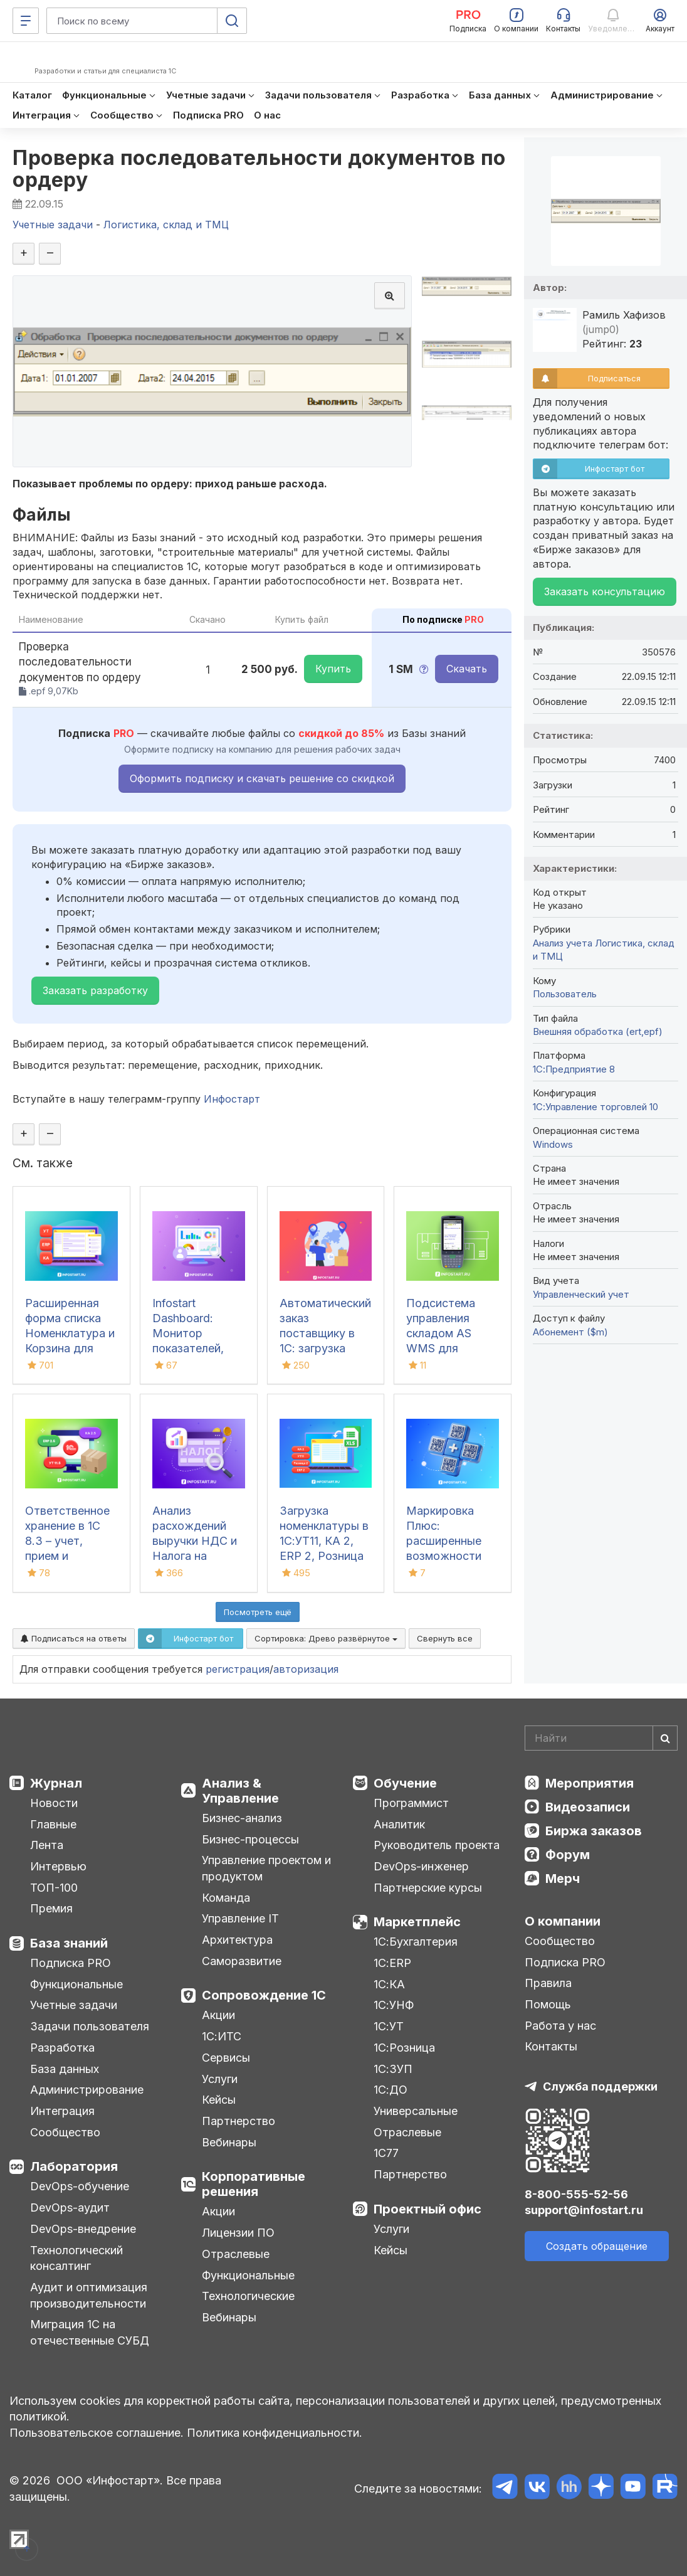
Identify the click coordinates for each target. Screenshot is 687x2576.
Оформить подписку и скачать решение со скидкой (262, 778)
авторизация (305, 1669)
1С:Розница (404, 2047)
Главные (53, 1824)
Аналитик (399, 1824)
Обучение (405, 1783)
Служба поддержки (600, 2086)
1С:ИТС (221, 2036)
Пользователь (565, 994)
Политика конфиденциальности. (274, 2432)
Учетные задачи (73, 2005)
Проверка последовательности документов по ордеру (259, 169)
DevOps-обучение (79, 2186)
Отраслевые (236, 2254)
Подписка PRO (70, 1962)
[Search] (601, 1738)
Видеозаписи (587, 1807)
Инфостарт (232, 1099)
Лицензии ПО (238, 2232)
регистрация (238, 1669)
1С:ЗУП (393, 2068)
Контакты (551, 2046)
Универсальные (416, 2111)
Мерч (562, 1878)
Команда (226, 1897)
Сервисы (226, 2057)
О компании (562, 1921)
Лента (46, 1845)
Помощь (548, 2004)
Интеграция (62, 2111)
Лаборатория (74, 2166)
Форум (567, 1854)
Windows (553, 1144)
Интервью (58, 1866)
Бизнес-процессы (250, 1839)
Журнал (56, 1783)
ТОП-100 (54, 1887)
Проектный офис (427, 2209)
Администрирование (87, 2089)
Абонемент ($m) (570, 1332)
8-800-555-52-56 (576, 2194)
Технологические (248, 2296)
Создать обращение (597, 2246)
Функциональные (76, 1984)
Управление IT (240, 1918)
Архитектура (237, 1939)
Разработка (62, 2047)
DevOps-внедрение (83, 2228)
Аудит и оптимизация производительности (88, 2295)
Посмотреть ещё (257, 1612)
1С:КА (389, 1984)
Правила (548, 1983)
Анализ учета (562, 943)
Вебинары (229, 2142)
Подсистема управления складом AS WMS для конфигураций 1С (452, 1333)
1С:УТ (389, 2026)
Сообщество (65, 2132)
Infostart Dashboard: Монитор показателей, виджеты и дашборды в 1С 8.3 (194, 1348)
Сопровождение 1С (264, 1995)
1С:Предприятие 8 (574, 1069)
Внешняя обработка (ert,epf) (598, 1031)
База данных (64, 2068)
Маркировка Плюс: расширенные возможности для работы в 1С (451, 1540)
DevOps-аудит (70, 2207)
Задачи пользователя (89, 2026)
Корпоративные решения (253, 2184)
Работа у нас (560, 2025)
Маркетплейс (417, 1921)
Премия (51, 1908)
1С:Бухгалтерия (416, 1941)
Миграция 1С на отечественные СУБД (89, 2332)
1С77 (386, 2153)
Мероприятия (589, 1783)
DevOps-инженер (421, 1866)
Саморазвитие (241, 1961)
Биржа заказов (593, 1830)
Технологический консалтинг (76, 2258)
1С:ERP (392, 1962)
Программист (411, 1803)
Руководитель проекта (437, 1845)
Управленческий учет (581, 1294)
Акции (218, 2015)
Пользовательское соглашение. (96, 2432)
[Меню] (26, 21)
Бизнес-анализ (242, 1818)
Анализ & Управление (240, 1791)
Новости (54, 1803)
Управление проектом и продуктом (266, 1868)
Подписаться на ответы (74, 1638)
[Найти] (665, 1738)
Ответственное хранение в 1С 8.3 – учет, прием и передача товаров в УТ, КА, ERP (67, 1556)
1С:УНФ (394, 2005)
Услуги (220, 2079)
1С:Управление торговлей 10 (595, 1107)
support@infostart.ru (584, 2210)
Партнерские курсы (428, 1887)
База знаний (69, 1943)
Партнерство (238, 2121)
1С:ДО (390, 2089)
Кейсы (219, 2099)
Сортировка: (325, 1638)
